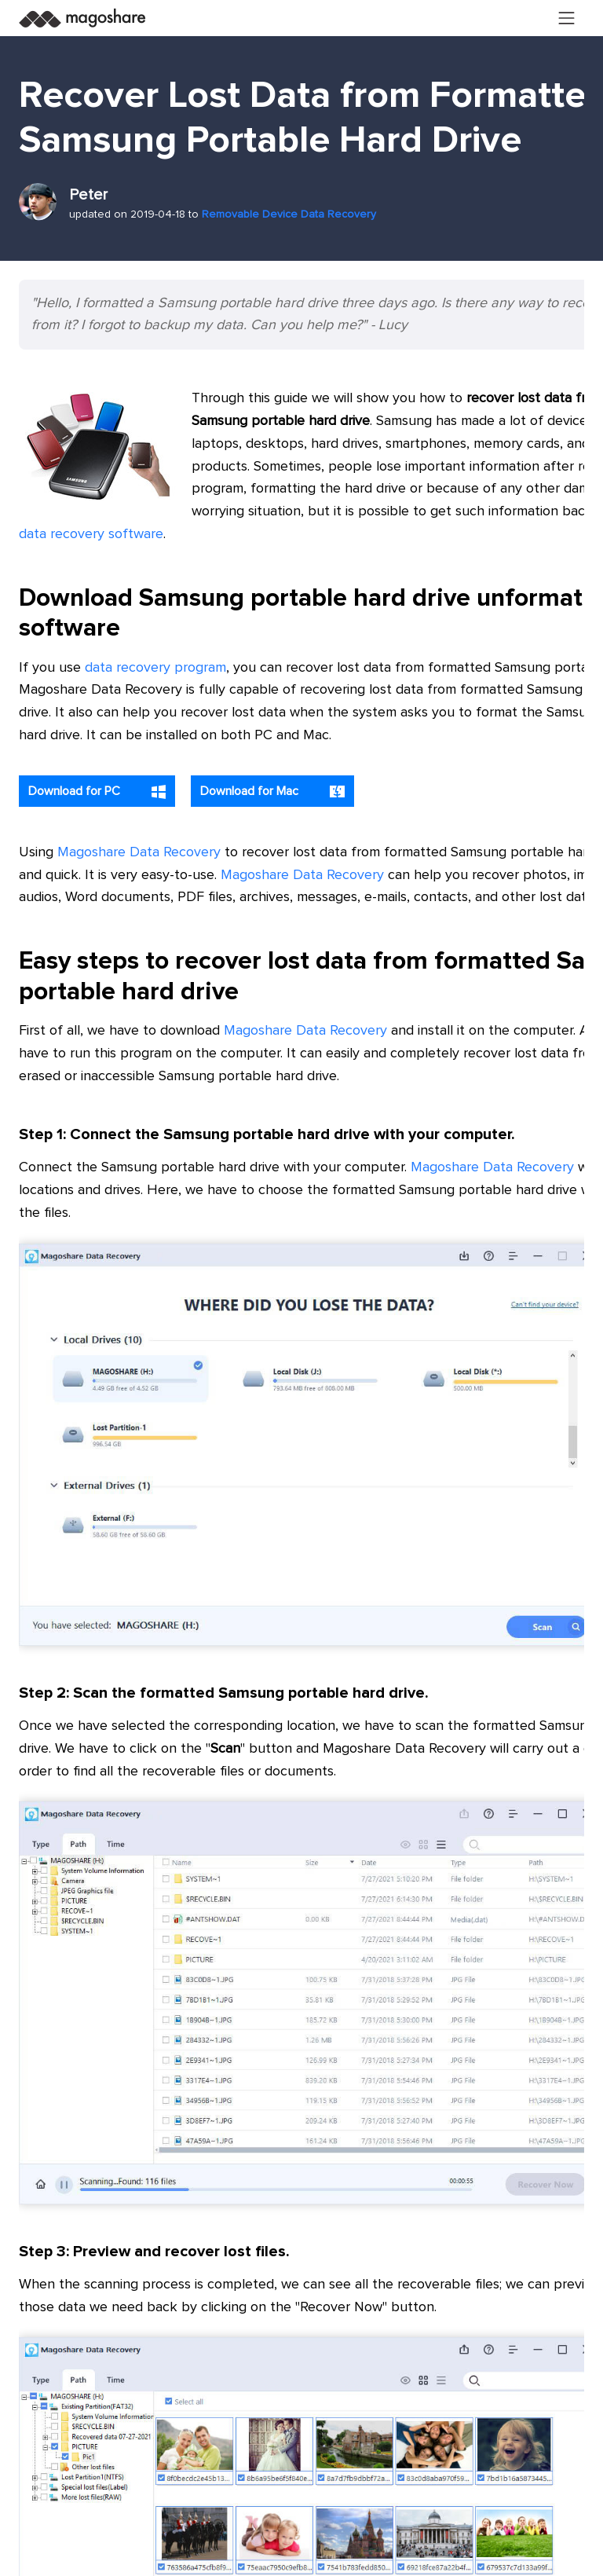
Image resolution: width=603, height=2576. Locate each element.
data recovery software (91, 534)
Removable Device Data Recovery (289, 214)
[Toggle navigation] (567, 18)
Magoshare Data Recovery (139, 852)
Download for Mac (272, 791)
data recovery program (155, 668)
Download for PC (97, 792)
